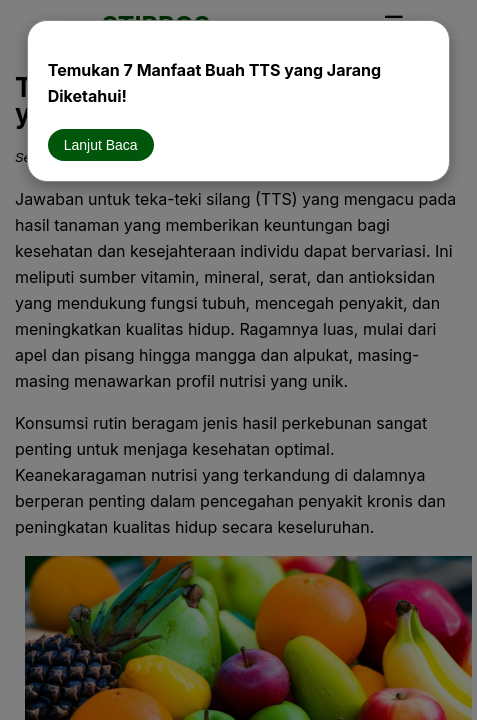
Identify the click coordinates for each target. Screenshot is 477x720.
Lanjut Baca (101, 145)
